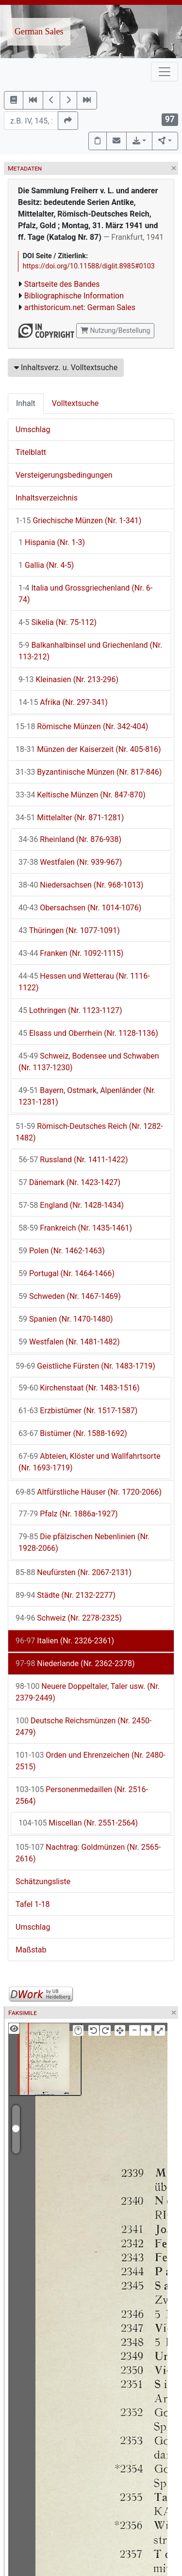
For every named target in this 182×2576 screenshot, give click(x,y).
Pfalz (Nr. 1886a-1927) (68, 1513)
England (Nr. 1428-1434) (71, 1205)
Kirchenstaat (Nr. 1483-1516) (79, 1387)
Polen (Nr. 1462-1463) (61, 1250)
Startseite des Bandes (62, 284)
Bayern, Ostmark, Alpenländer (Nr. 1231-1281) (87, 1096)
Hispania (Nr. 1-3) (51, 542)
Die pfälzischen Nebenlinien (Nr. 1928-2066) (83, 1542)
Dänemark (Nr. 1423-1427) (69, 1182)
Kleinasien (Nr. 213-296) (68, 679)
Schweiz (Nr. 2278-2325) (69, 1618)
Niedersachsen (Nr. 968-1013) (80, 885)
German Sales (39, 31)
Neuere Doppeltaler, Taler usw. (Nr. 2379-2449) (88, 1692)
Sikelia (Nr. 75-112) (57, 622)
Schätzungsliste (43, 1881)
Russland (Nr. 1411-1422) (73, 1159)
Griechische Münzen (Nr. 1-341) (78, 520)
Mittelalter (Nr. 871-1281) (70, 817)
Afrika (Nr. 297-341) (63, 702)
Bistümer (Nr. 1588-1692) (72, 1433)
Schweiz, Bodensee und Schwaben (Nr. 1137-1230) (88, 1061)
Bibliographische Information (74, 295)
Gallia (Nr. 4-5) (46, 565)
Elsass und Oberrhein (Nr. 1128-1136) (88, 1033)
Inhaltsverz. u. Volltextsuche (65, 367)
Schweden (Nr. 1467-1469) (69, 1296)
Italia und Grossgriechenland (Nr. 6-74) (85, 593)
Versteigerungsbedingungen (64, 475)
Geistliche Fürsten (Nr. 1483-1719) (85, 1366)
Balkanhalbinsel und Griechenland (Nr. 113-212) (90, 650)
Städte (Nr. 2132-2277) (66, 1595)
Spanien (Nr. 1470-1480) (65, 1319)
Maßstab (31, 1949)
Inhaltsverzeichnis (47, 497)
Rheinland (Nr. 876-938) (69, 839)
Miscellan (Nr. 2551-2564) (78, 1822)
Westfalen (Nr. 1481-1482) (69, 1341)
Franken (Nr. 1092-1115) (70, 953)
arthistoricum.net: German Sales (79, 307)
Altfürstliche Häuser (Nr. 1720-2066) (89, 1492)
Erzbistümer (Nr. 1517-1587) (77, 1410)
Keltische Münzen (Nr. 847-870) (81, 794)
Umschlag (33, 429)
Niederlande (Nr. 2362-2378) (75, 1663)
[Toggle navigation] (164, 71)
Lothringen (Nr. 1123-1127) (70, 1010)
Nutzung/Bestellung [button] (115, 330)
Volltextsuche (75, 403)
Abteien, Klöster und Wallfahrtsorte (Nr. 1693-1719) (89, 1462)
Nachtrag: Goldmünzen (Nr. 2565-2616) (88, 1852)
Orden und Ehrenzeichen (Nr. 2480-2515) (90, 1760)
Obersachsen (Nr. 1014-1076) (79, 907)
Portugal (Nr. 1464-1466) (66, 1273)
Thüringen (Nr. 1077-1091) (69, 930)
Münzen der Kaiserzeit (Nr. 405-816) (88, 749)
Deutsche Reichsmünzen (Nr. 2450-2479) (83, 1726)
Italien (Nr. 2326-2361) (65, 1640)
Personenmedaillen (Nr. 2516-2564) (82, 1795)
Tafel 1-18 (33, 1904)
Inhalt (25, 403)
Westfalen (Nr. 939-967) (70, 862)
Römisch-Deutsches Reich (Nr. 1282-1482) (89, 1132)
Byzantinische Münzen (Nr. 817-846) (89, 772)
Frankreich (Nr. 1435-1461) (75, 1228)
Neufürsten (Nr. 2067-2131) (74, 1572)
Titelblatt (31, 452)
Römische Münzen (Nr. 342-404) (82, 726)
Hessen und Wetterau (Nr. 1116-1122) (84, 981)
